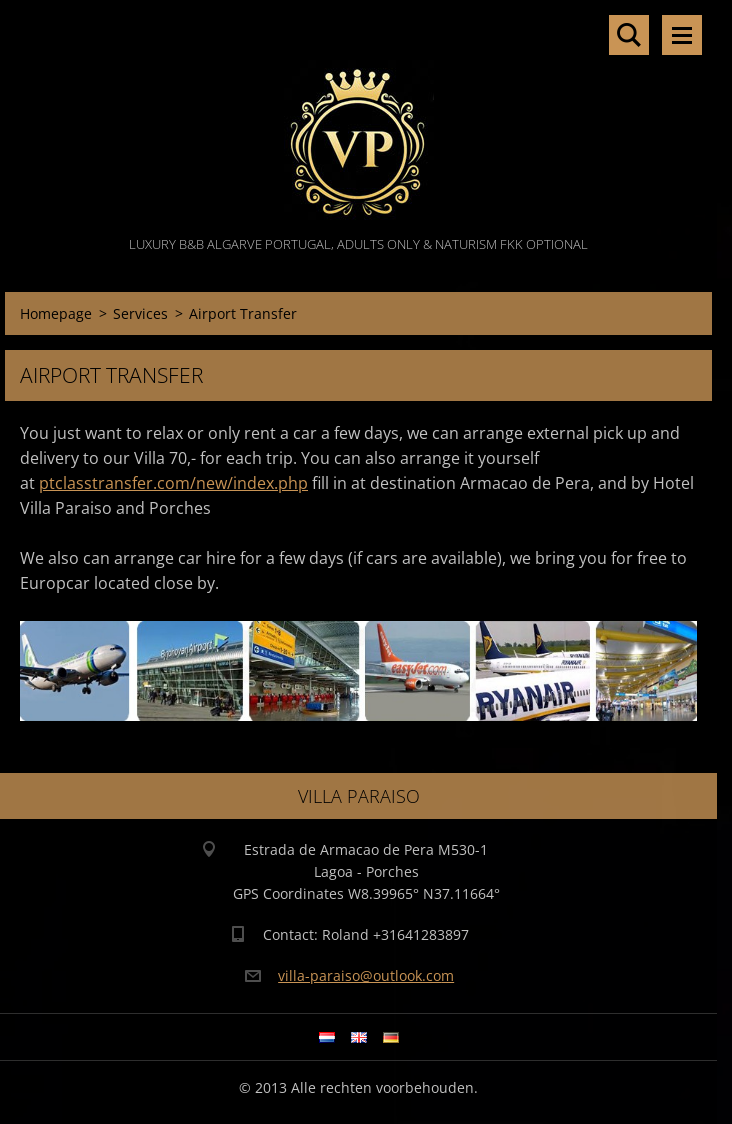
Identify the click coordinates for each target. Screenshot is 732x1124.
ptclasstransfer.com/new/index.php (173, 483)
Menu (682, 35)
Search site (629, 35)
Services (140, 313)
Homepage (56, 313)
